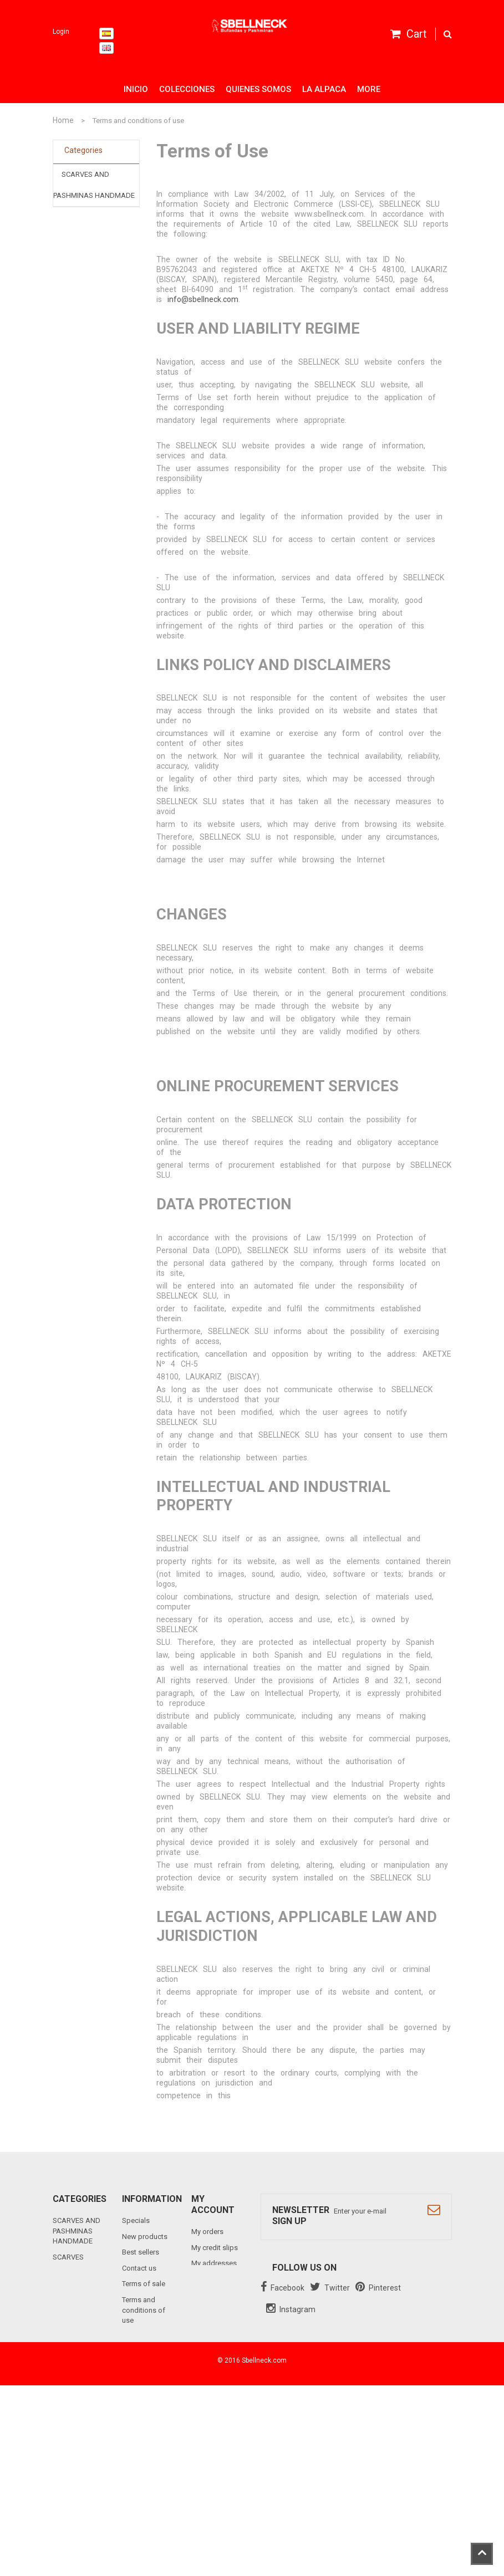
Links (130, 2456)
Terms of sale (143, 2283)
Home (63, 120)
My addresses (214, 2263)
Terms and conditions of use (143, 2310)
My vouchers (211, 2305)
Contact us (139, 2268)
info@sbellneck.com (202, 299)
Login (61, 31)
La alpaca (324, 89)
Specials (136, 2220)
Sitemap (135, 2472)
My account (213, 2204)
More (368, 89)
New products (144, 2236)
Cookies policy (146, 2383)
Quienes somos (258, 89)
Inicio (136, 89)
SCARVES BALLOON (94, 217)
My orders (207, 2231)
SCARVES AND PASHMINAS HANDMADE (76, 2230)
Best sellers (140, 2252)
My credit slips (214, 2247)
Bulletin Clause (145, 2440)
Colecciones (187, 89)
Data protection (147, 2398)
